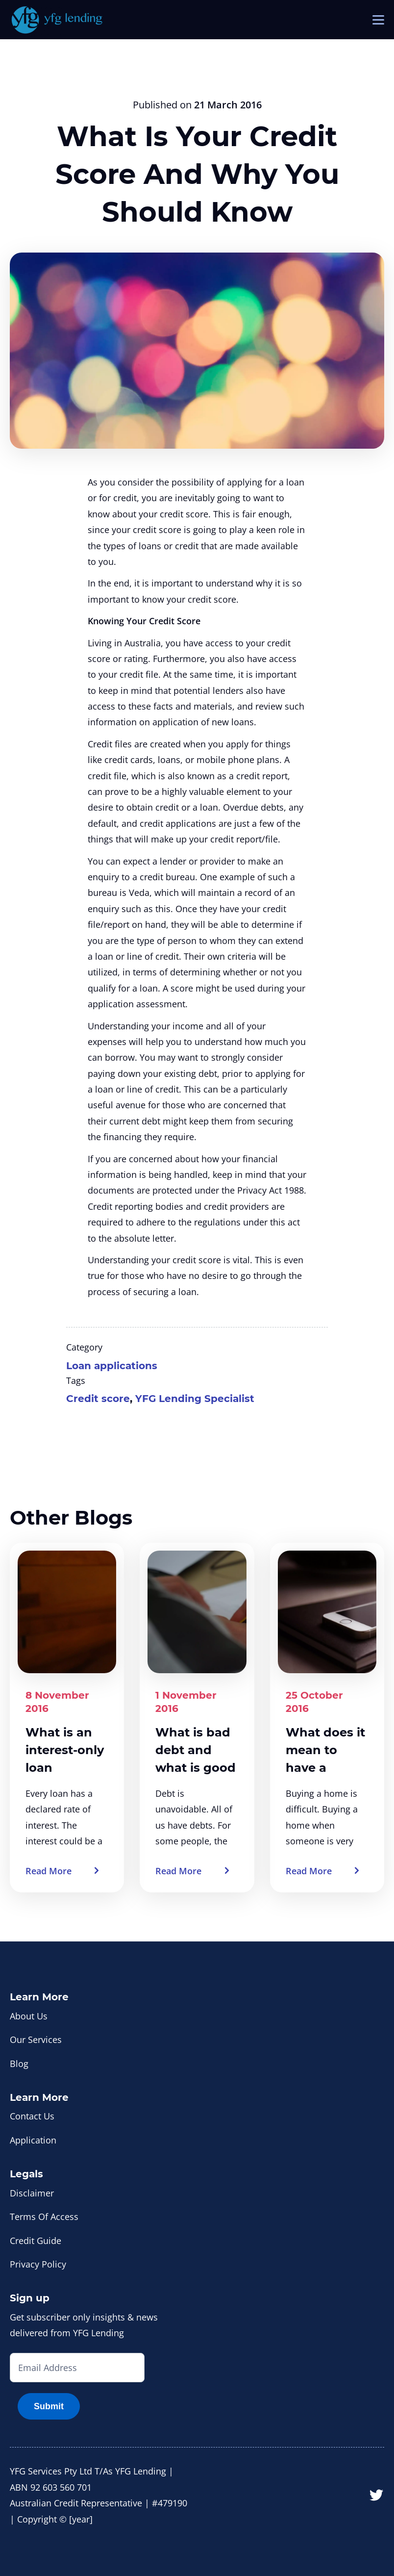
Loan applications (111, 1366)
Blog (19, 2063)
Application (33, 2140)
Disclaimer (32, 2193)
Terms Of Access (44, 2216)
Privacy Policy (38, 2264)
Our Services (36, 2039)
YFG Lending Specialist (194, 1398)
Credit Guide (35, 2240)
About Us (29, 2016)
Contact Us (32, 2116)
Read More (48, 1871)
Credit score (98, 1398)
